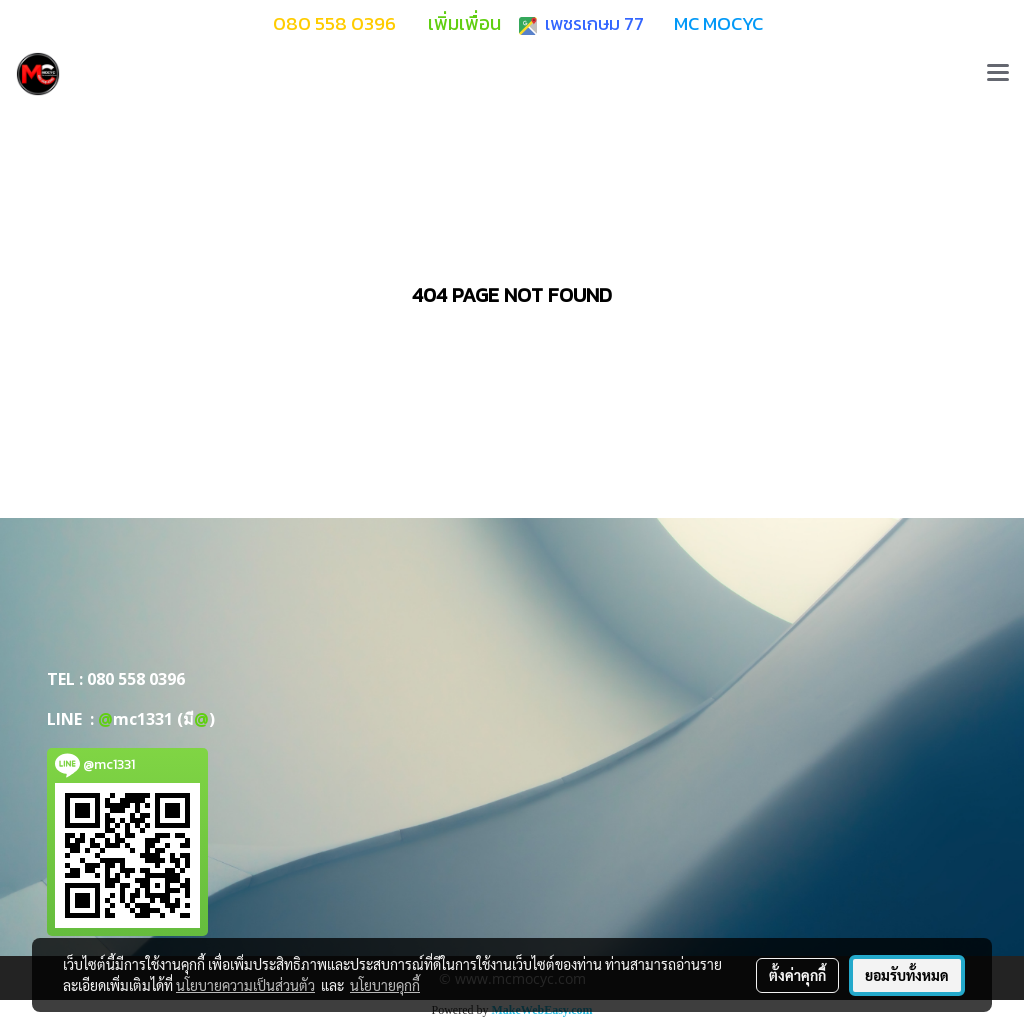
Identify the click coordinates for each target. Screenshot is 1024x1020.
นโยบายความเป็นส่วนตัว (245, 985)
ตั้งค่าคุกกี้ (797, 975)
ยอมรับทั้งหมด (907, 975)
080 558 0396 (136, 679)
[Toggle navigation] (998, 74)
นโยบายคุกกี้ (385, 985)
